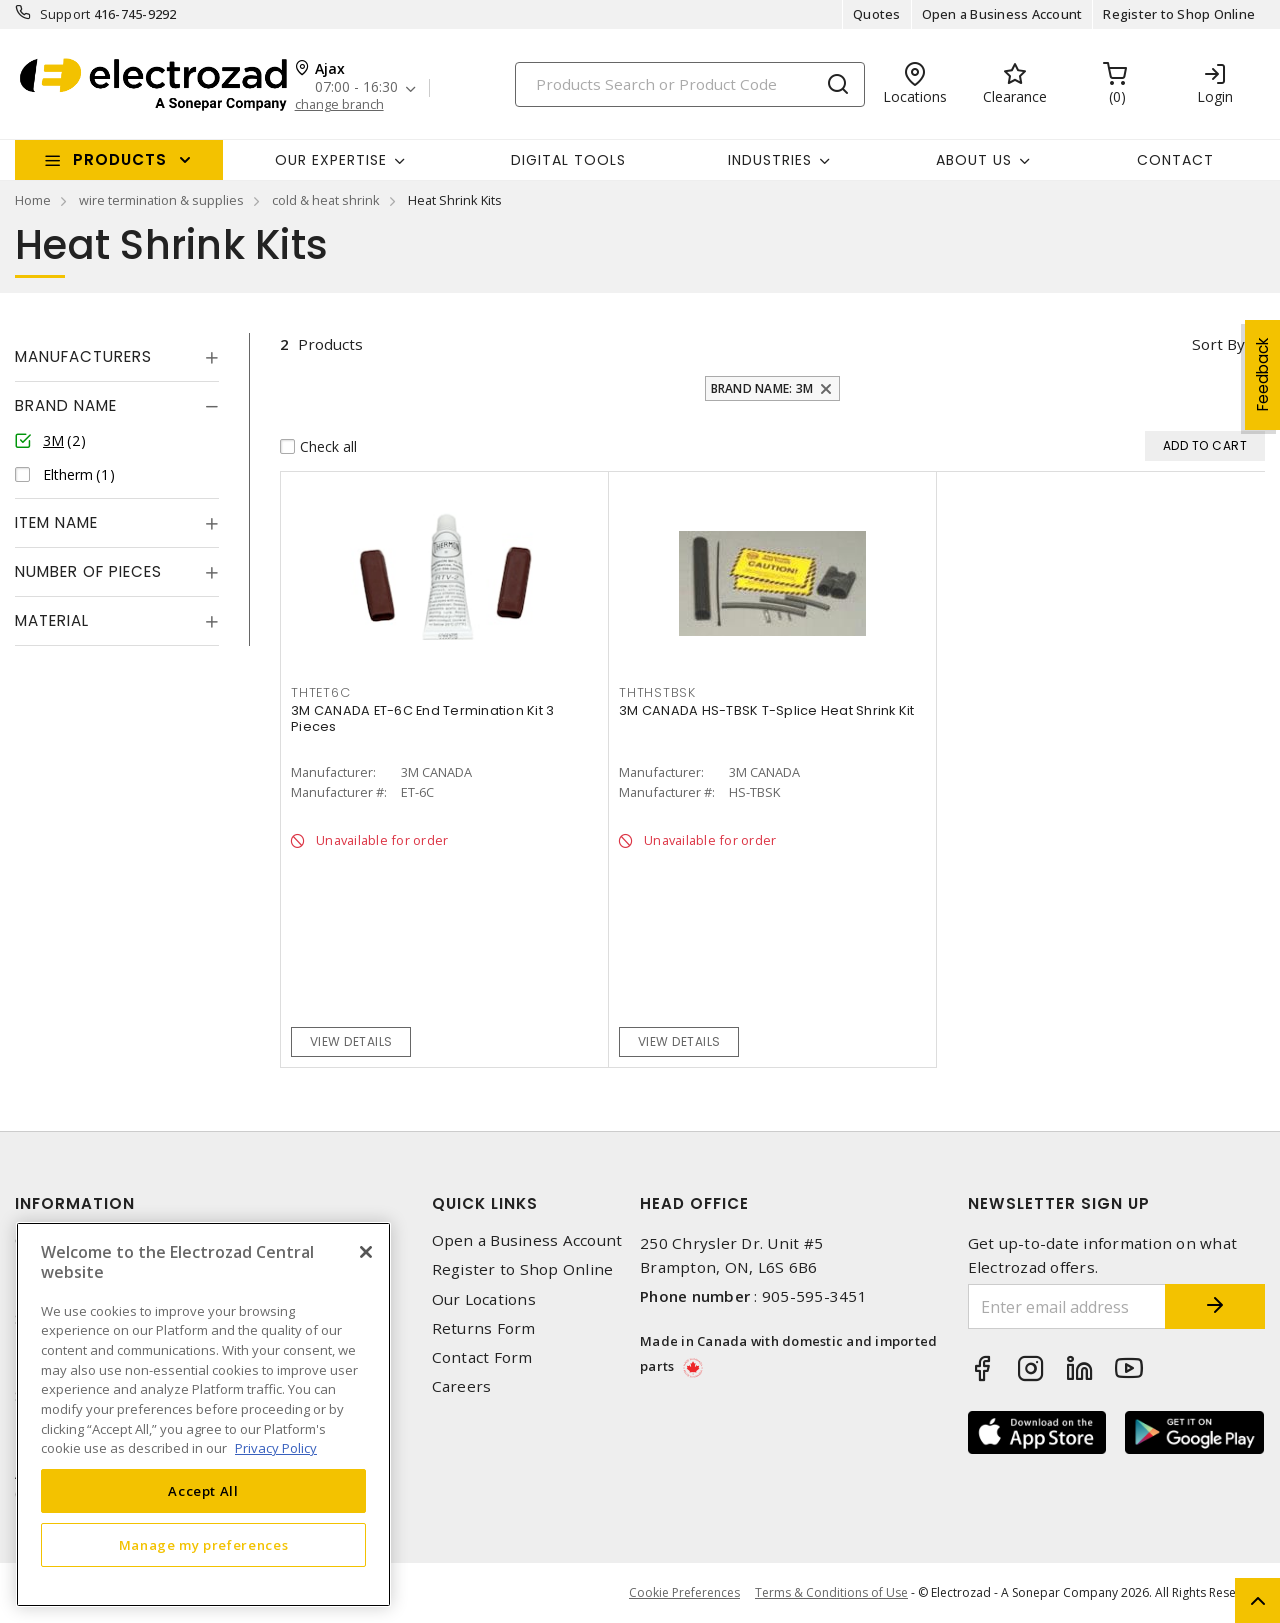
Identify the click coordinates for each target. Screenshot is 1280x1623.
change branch (339, 104)
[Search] (690, 84)
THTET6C (320, 692)
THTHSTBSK (657, 692)
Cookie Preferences (684, 1593)
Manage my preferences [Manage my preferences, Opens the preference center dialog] (204, 1545)
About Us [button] (974, 160)
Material (52, 620)
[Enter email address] (1067, 1306)
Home (33, 200)
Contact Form (482, 1357)
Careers (462, 1386)
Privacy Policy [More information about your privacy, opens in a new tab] (276, 1448)
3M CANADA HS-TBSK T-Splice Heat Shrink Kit (767, 710)
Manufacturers (83, 356)
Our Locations (484, 1299)
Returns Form (484, 1328)
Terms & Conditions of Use (831, 1592)
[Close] (366, 1252)
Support (65, 14)
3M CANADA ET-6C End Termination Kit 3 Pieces (422, 718)
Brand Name (66, 405)
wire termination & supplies (161, 200)
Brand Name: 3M (762, 388)
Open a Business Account (1002, 14)
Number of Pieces (88, 571)
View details (351, 1041)
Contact (1175, 160)
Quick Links (485, 1203)
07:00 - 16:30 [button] (356, 87)
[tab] (117, 357)
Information (75, 1203)
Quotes (877, 14)
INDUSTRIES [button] (770, 160)
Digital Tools (568, 160)
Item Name (56, 522)
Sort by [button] (1218, 344)
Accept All (203, 1491)
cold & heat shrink (326, 200)
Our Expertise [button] (331, 160)
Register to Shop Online (1179, 14)
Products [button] (120, 159)
